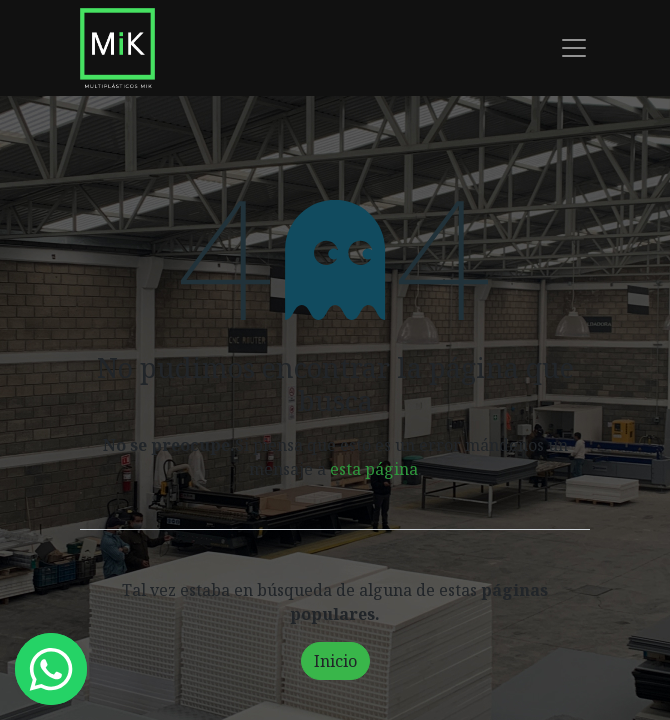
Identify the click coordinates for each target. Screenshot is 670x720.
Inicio (335, 661)
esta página (374, 469)
